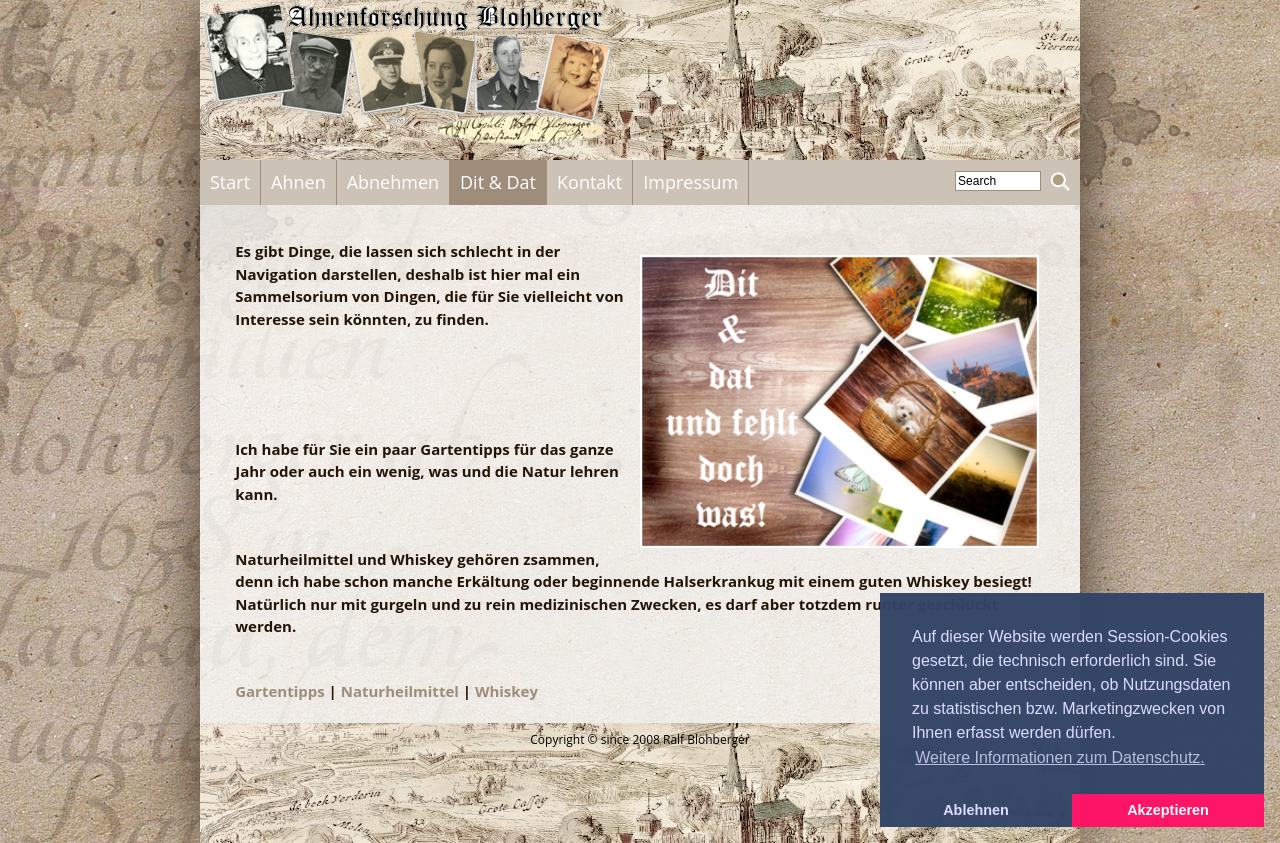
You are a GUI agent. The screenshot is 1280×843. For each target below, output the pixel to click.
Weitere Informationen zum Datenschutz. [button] (1060, 757)
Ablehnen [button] (976, 810)
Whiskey (506, 691)
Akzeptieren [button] (1168, 810)
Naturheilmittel (400, 691)
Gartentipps (280, 691)
